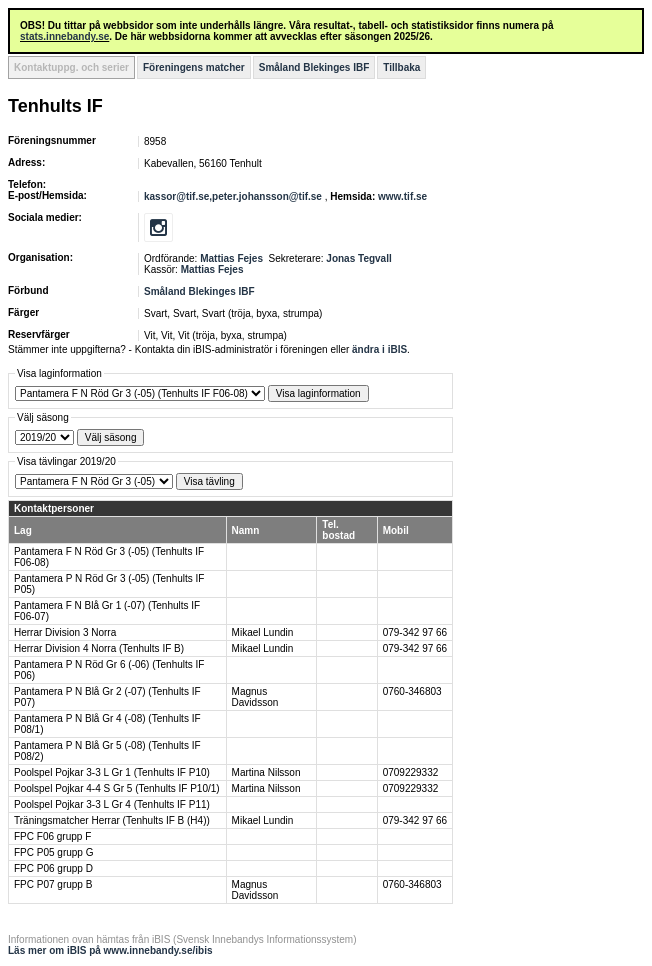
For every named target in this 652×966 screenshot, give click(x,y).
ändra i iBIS (379, 349)
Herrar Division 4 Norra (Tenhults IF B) (99, 648)
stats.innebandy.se (64, 36)
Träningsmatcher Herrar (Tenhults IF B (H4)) (112, 820)
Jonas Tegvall (358, 258)
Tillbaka (401, 67)
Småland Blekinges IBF (314, 67)
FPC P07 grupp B (53, 884)
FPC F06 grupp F (52, 836)
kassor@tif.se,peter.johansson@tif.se (234, 196)
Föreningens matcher (194, 67)
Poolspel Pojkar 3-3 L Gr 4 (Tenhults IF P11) (112, 804)
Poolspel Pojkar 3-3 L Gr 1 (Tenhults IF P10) (112, 772)
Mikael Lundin (263, 632)
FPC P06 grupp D (53, 868)
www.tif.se (402, 196)
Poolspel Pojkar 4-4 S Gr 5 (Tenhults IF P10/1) (117, 788)
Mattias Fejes (231, 258)
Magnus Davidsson (255, 697)
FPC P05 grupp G (53, 852)
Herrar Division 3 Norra (65, 632)
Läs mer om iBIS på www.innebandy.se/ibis (110, 950)
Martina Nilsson (266, 772)
